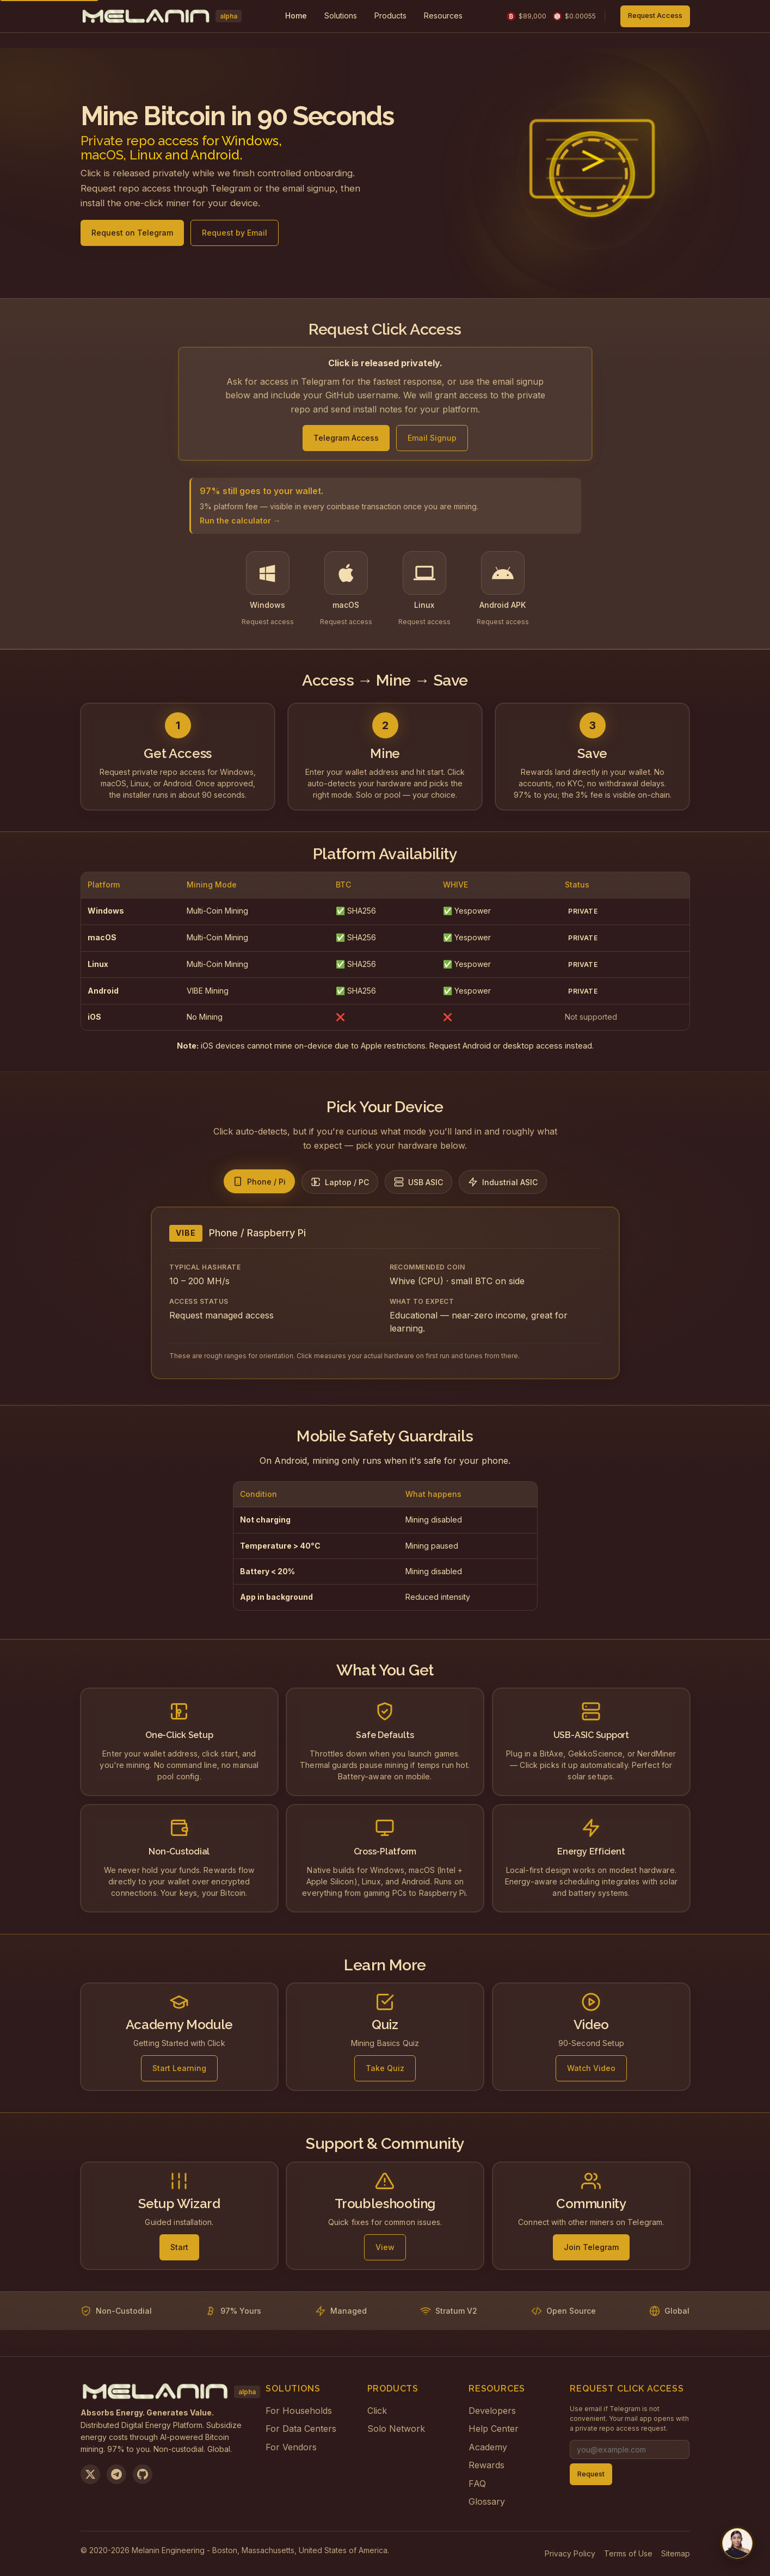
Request (591, 2474)
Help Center (494, 2428)
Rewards (486, 2465)
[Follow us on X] (90, 2474)
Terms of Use (628, 2553)
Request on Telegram (132, 236)
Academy (488, 2447)
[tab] (259, 1181)
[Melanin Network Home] (161, 16)
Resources (443, 15)
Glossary (487, 2501)
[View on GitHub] (142, 2474)
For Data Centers (301, 2428)
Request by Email (234, 236)
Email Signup (432, 437)
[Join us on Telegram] (116, 2474)
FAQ (477, 2483)
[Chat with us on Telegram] (737, 2543)
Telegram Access (346, 437)
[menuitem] (340, 16)
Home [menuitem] (296, 15)
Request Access (655, 15)
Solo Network (396, 2428)
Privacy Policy (570, 2553)
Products (390, 15)
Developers (492, 2410)
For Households (299, 2410)
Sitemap (675, 2553)
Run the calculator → (240, 520)
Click (377, 2410)
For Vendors (291, 2447)
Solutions (340, 15)
